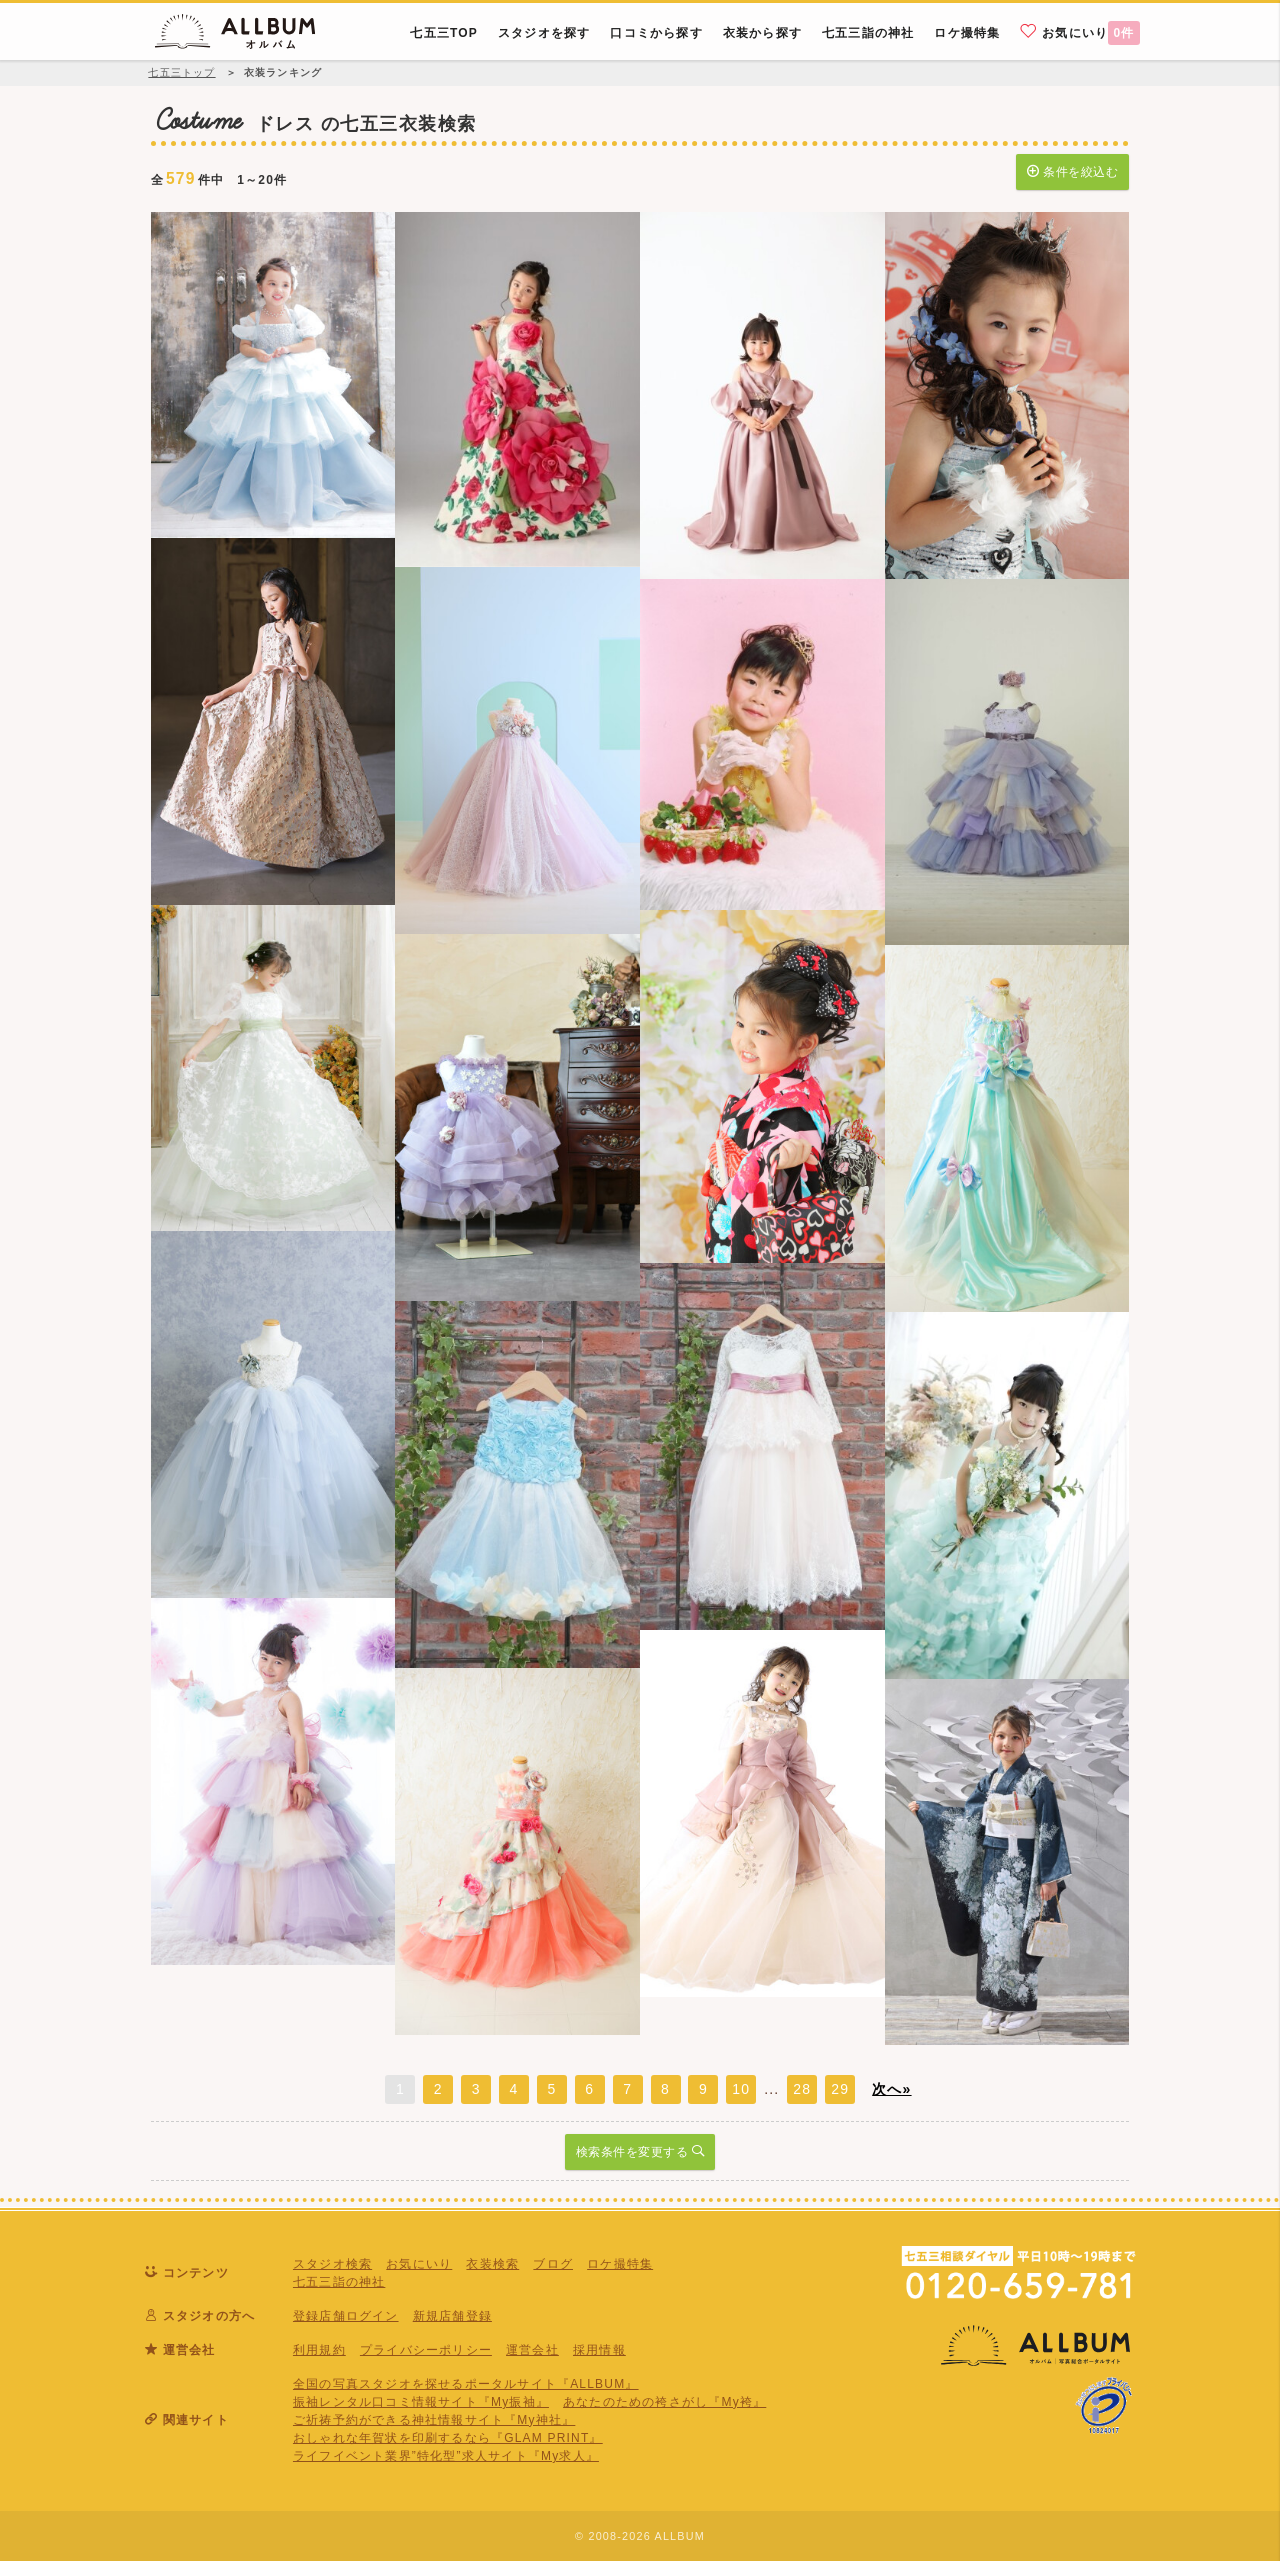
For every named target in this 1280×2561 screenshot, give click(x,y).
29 (840, 2089)
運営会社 (532, 2350)
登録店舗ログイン (346, 2316)
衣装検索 (492, 2264)
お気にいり (1080, 32)
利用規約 (319, 2350)
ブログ (553, 2264)
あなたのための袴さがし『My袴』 (664, 2402)
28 (802, 2089)
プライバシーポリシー (426, 2350)
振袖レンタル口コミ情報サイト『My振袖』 (421, 2402)
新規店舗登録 (452, 2316)
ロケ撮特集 (620, 2264)
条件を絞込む (1072, 170)
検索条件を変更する (640, 2150)
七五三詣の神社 (339, 2282)
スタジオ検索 (332, 2264)
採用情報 (599, 2350)
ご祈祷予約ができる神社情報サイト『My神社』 (434, 2420)
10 (741, 2089)
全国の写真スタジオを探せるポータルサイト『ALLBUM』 (466, 2384)
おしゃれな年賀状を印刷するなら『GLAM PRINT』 (448, 2438)
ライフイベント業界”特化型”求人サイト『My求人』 (446, 2456)
